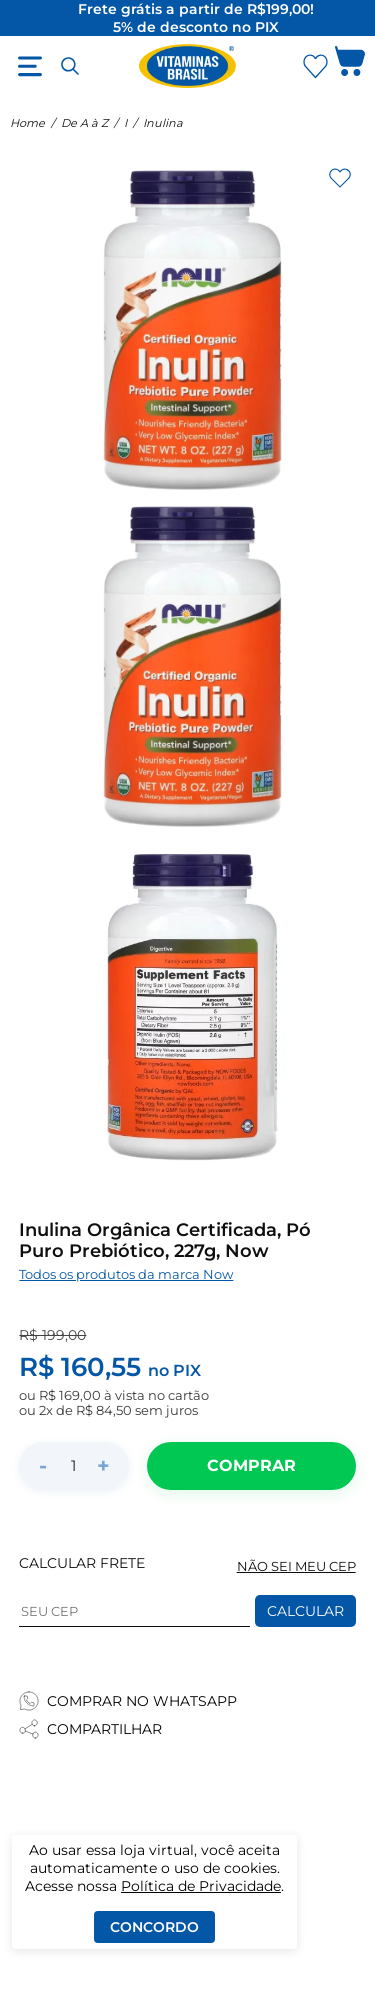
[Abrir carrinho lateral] (350, 66)
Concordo (154, 1927)
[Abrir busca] (70, 66)
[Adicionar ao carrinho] (251, 1466)
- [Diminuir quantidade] (43, 1465)
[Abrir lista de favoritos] (315, 66)
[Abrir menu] (30, 66)
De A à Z (84, 123)
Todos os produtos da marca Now (126, 1274)
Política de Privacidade (201, 1886)
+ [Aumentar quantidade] (103, 1465)
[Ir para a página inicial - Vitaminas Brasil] (188, 66)
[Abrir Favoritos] (315, 66)
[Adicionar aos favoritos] (340, 178)
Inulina (163, 123)
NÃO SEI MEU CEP (296, 1566)
